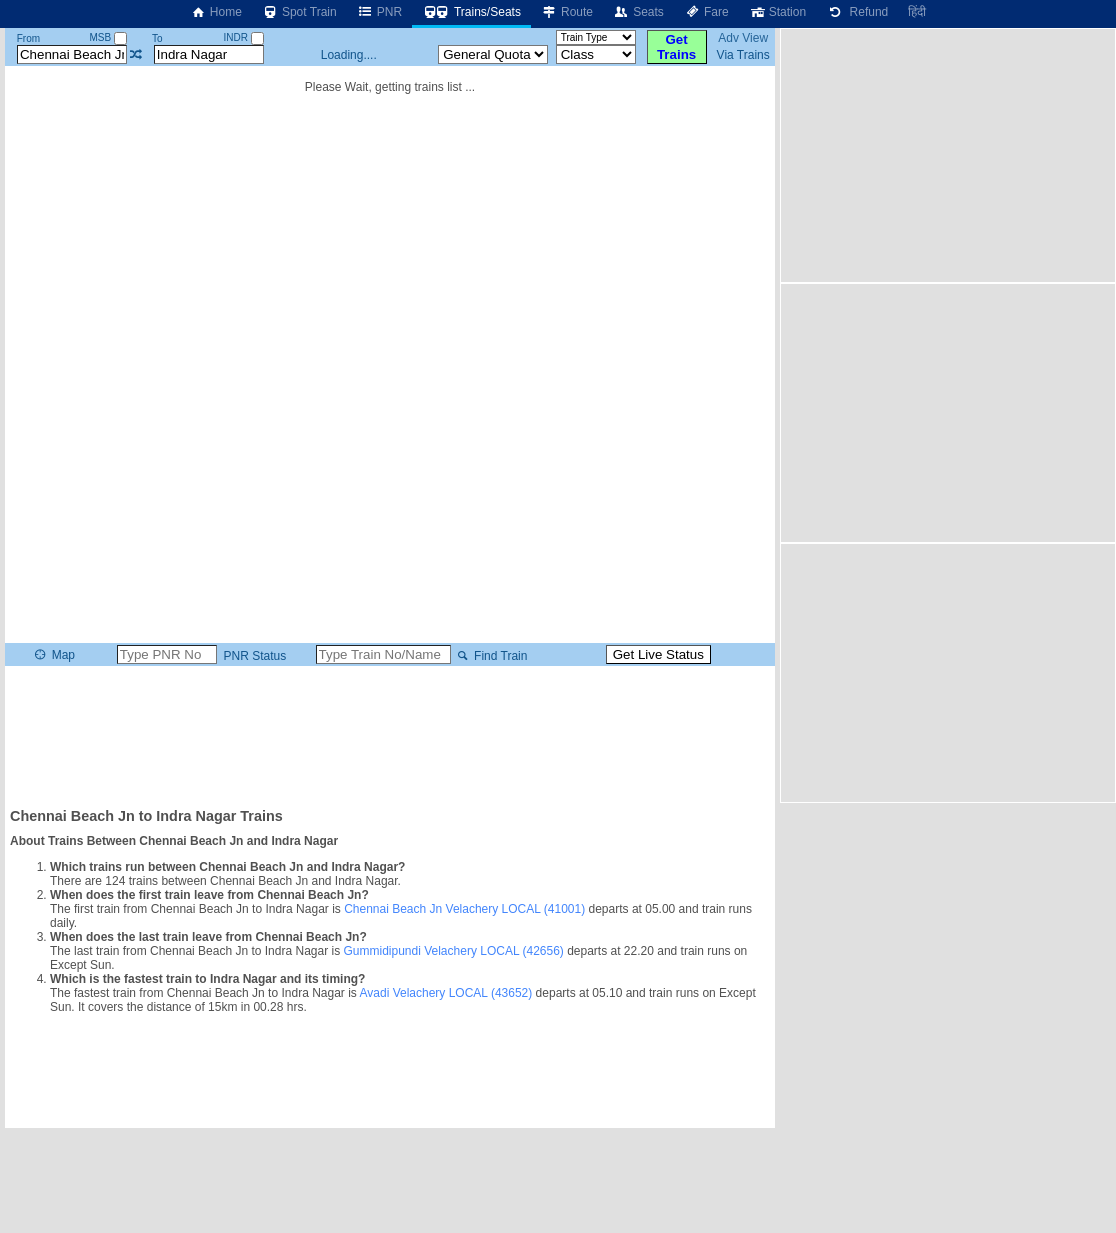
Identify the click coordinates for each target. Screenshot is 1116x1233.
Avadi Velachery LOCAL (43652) (446, 993)
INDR (244, 37)
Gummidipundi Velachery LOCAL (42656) (453, 951)
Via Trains (743, 55)
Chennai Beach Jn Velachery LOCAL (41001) (464, 909)
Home (216, 12)
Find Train (490, 656)
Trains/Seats (471, 12)
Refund (857, 12)
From (28, 38)
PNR (379, 12)
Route (567, 12)
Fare (706, 12)
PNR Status (253, 656)
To (157, 38)
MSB (108, 37)
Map (53, 655)
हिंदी (917, 12)
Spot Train (299, 12)
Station (777, 12)
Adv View (743, 38)
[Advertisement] (390, 735)
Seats (638, 12)
